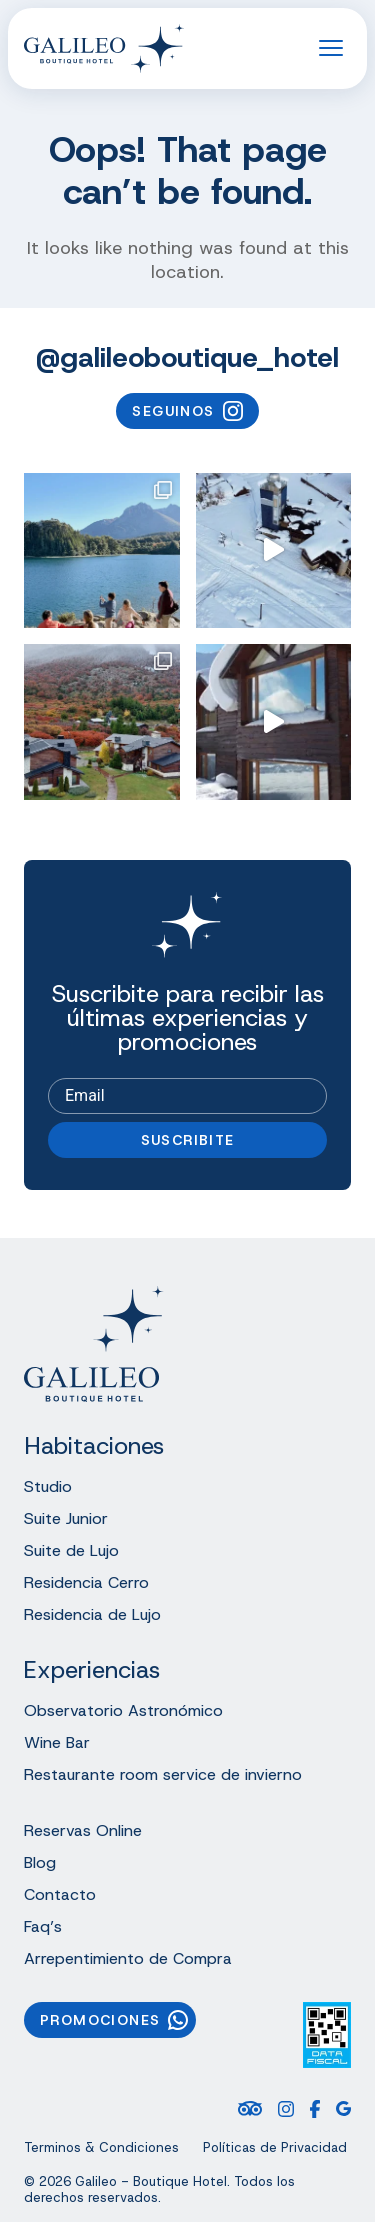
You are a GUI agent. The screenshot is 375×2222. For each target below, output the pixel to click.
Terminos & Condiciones (101, 2148)
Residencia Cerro (86, 1582)
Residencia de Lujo (92, 1614)
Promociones (114, 2020)
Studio (48, 1486)
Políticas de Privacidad (275, 2148)
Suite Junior (66, 1518)
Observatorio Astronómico (123, 1710)
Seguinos (187, 411)
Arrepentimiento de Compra (128, 1958)
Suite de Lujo (71, 1550)
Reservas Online (83, 1830)
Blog (40, 1862)
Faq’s (43, 1926)
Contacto (60, 1894)
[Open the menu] (331, 48)
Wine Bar (57, 1742)
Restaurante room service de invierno (163, 1774)
